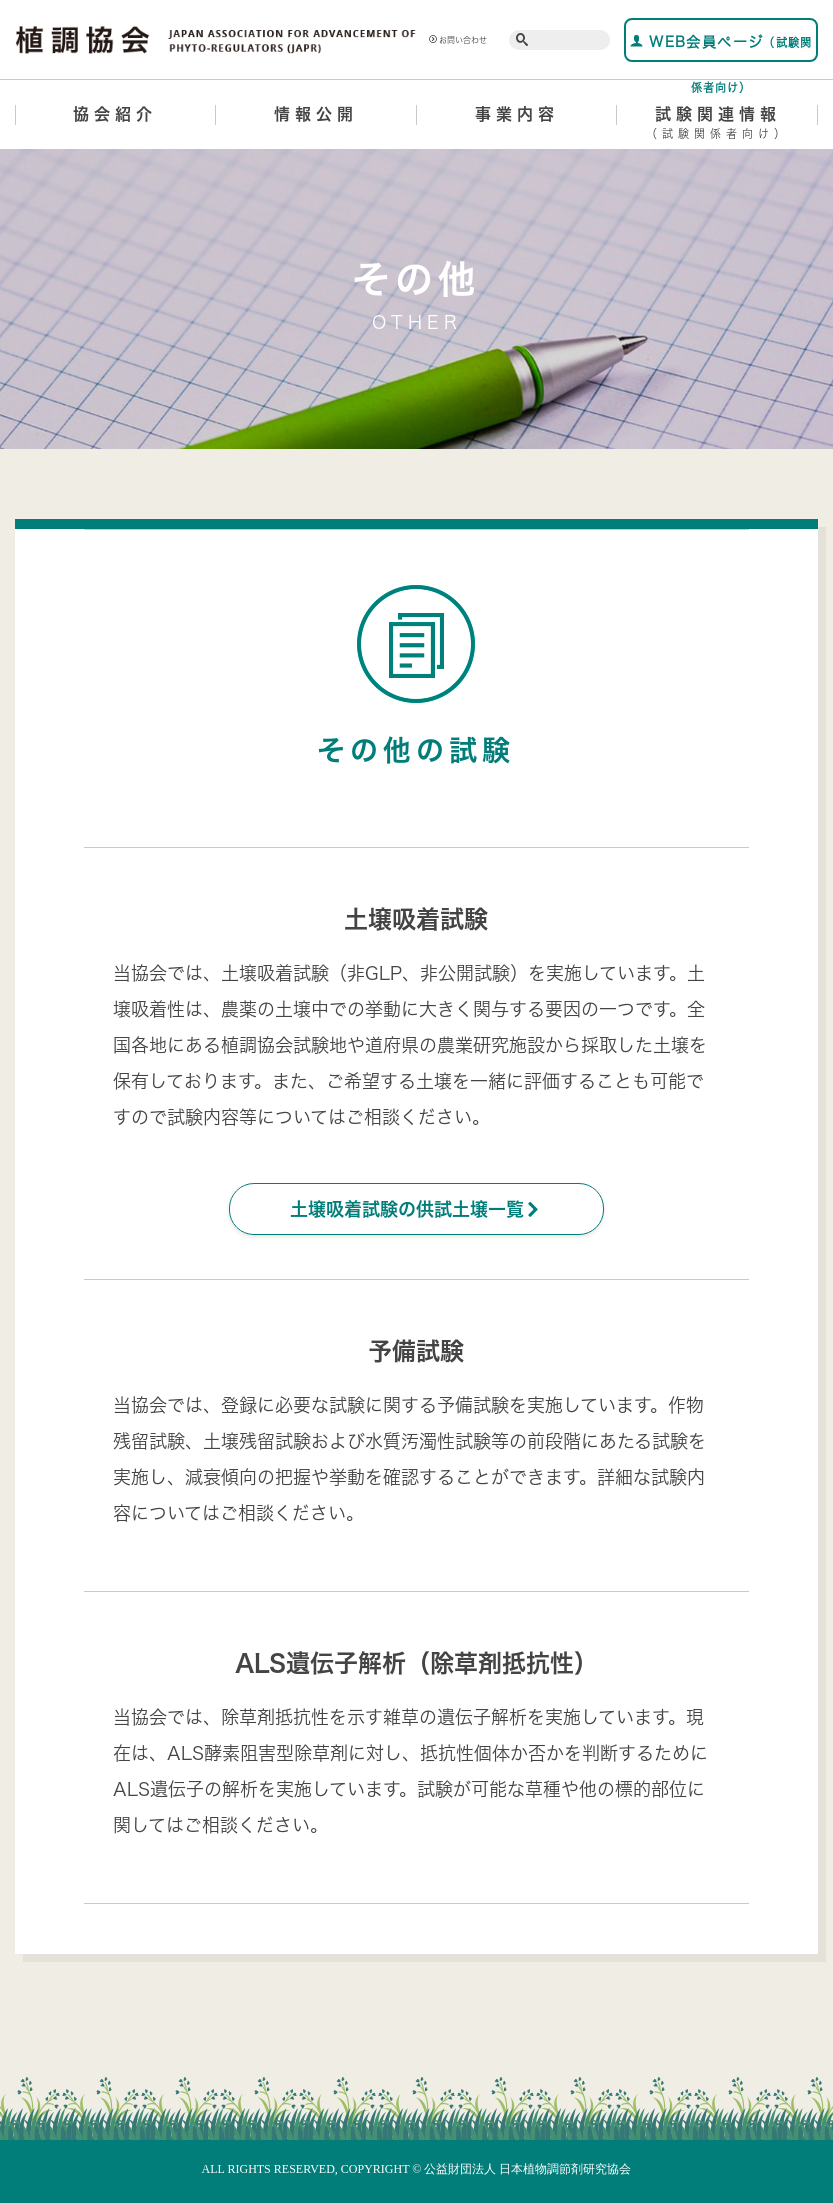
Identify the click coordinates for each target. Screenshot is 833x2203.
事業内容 (517, 114)
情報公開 (316, 114)
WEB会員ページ (721, 48)
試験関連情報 (717, 126)
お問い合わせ (458, 40)
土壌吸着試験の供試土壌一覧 (416, 1209)
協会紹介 (115, 114)
